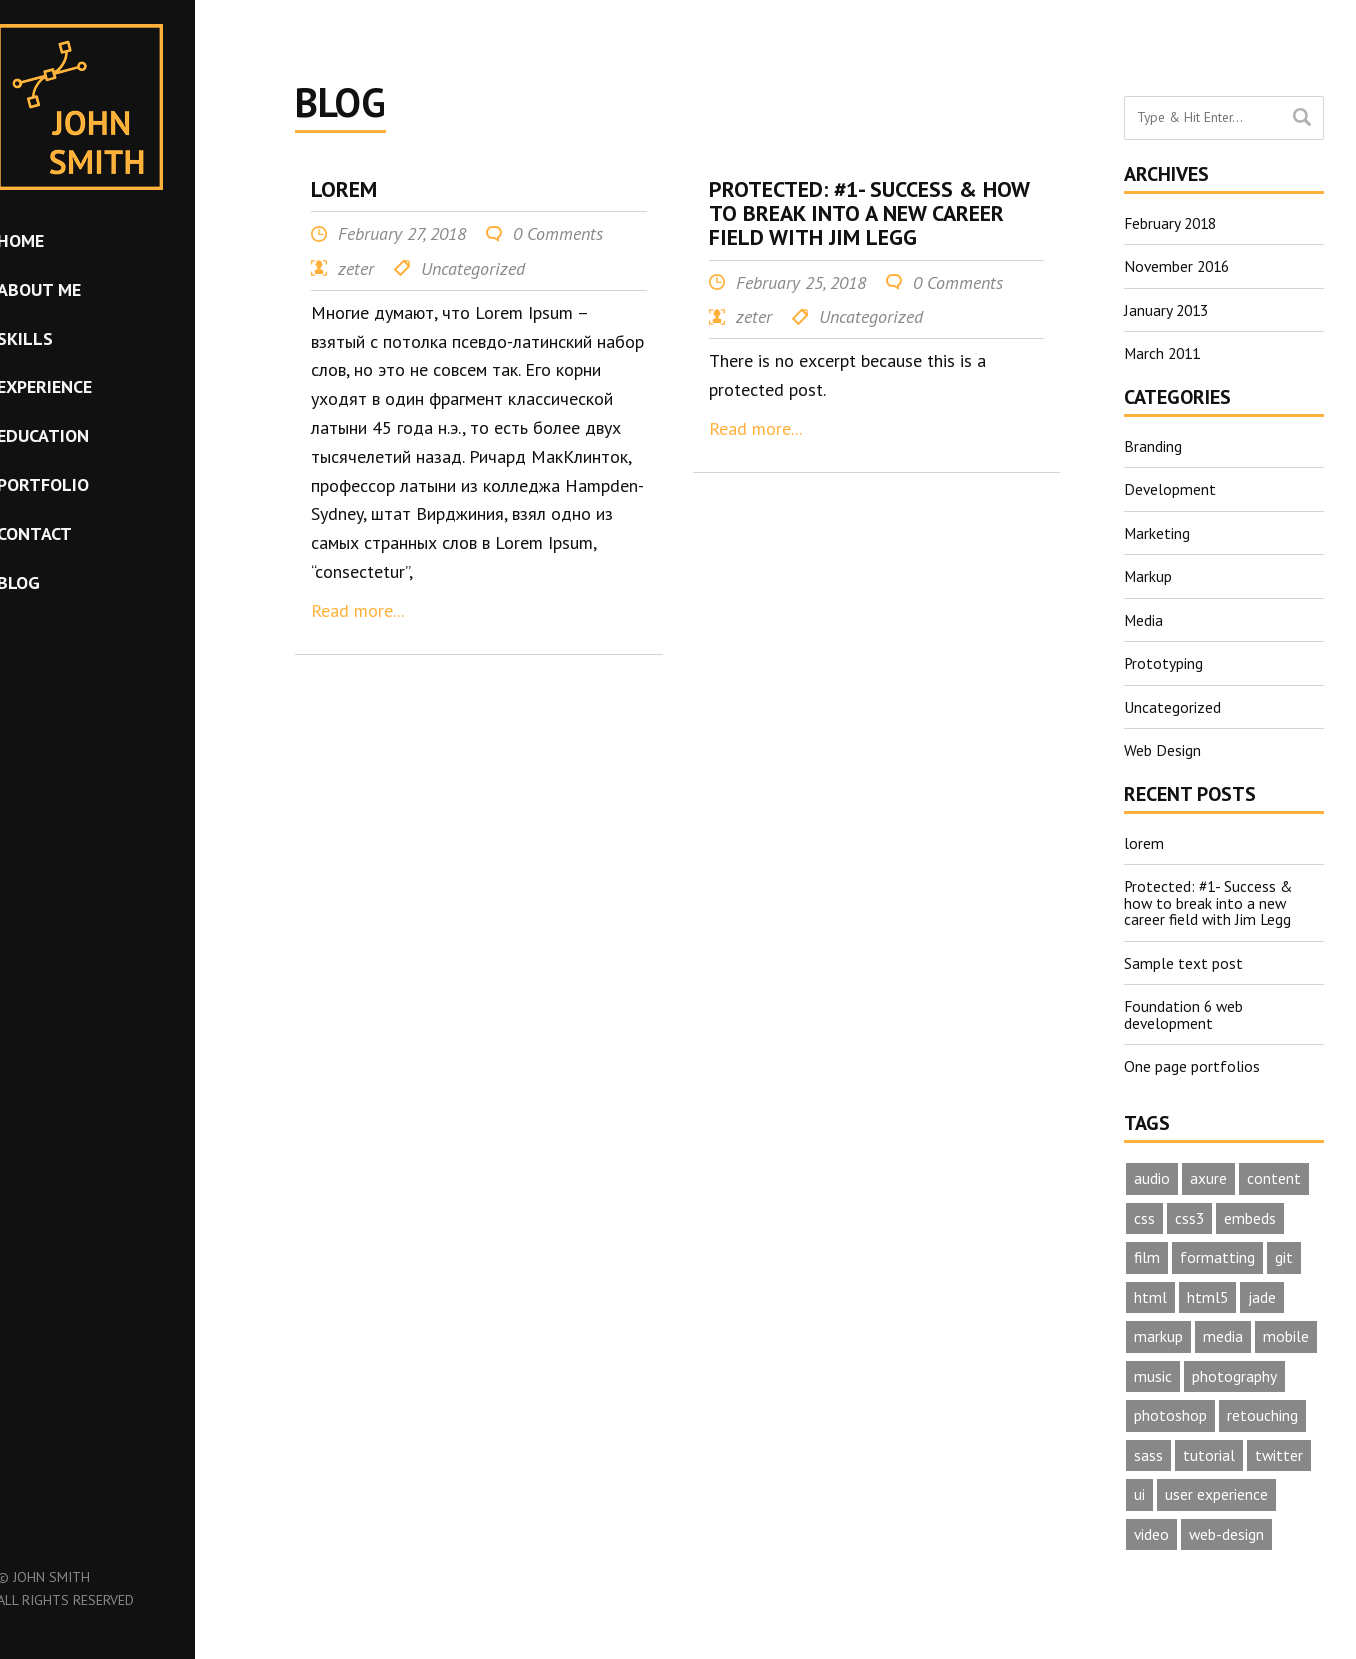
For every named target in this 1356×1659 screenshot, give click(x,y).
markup (1158, 1329)
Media (1144, 616)
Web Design (1162, 745)
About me (74, 289)
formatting (1218, 1249)
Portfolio (78, 484)
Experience (79, 386)
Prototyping (1164, 659)
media (1223, 1329)
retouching (1262, 1409)
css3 (1190, 1209)
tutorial (1209, 1449)
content (1274, 1169)
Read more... (357, 610)
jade (1263, 1289)
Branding (1153, 444)
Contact (69, 533)
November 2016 (1179, 266)
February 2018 (1172, 223)
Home (55, 240)
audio (1152, 1169)
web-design (1228, 1529)
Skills (60, 338)
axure (1208, 1169)
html (1150, 1289)
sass (1148, 1449)
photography (1234, 1369)
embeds (1251, 1209)
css (1144, 1209)
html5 (1208, 1289)
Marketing (1157, 530)
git (1285, 1249)
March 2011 (1164, 352)
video (1152, 1529)
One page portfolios (1192, 1057)
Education (78, 435)
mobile (1286, 1329)
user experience (1216, 1489)
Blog (53, 582)
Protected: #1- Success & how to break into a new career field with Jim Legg (1210, 896)
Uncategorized (1172, 702)
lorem (1144, 837)
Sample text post (1183, 955)
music (1153, 1369)
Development (1170, 487)
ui (1139, 1489)
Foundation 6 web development (1185, 1006)
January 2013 (1168, 309)
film (1147, 1249)
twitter (1279, 1449)
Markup (1148, 573)
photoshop (1170, 1409)
